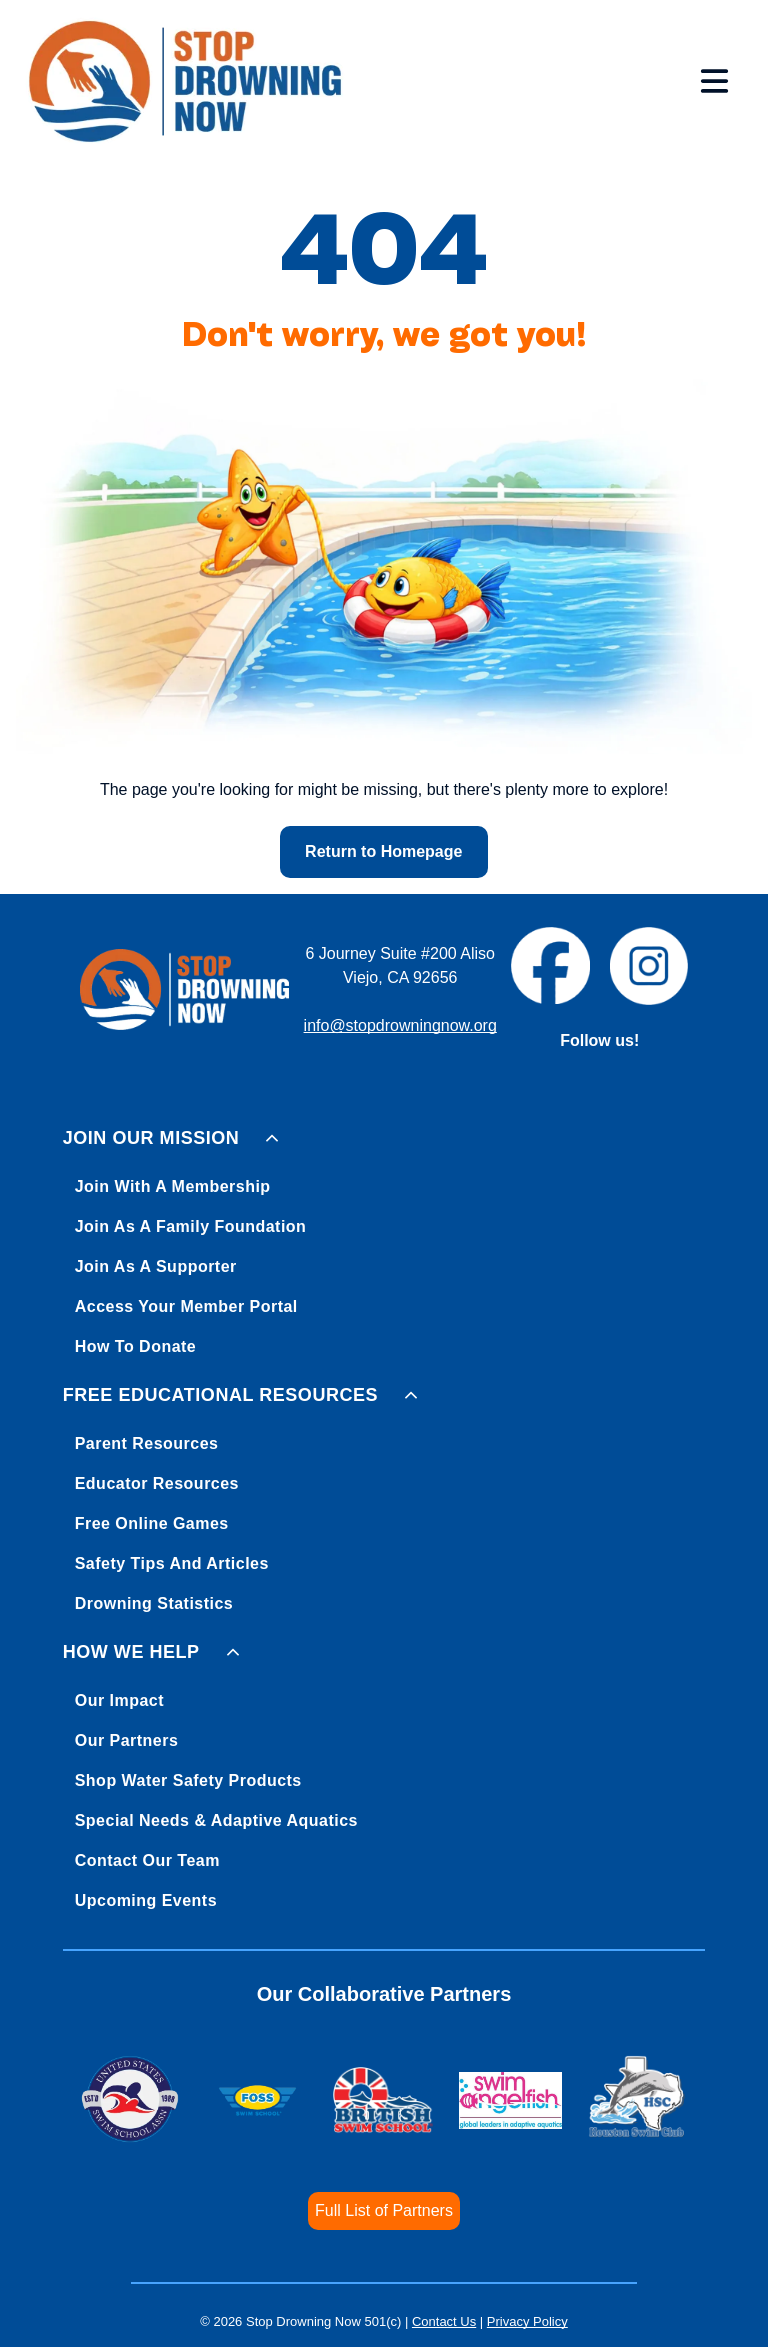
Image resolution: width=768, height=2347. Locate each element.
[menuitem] (384, 1238)
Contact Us (444, 2321)
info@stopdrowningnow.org (400, 1025)
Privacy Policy (527, 2321)
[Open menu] (714, 81)
